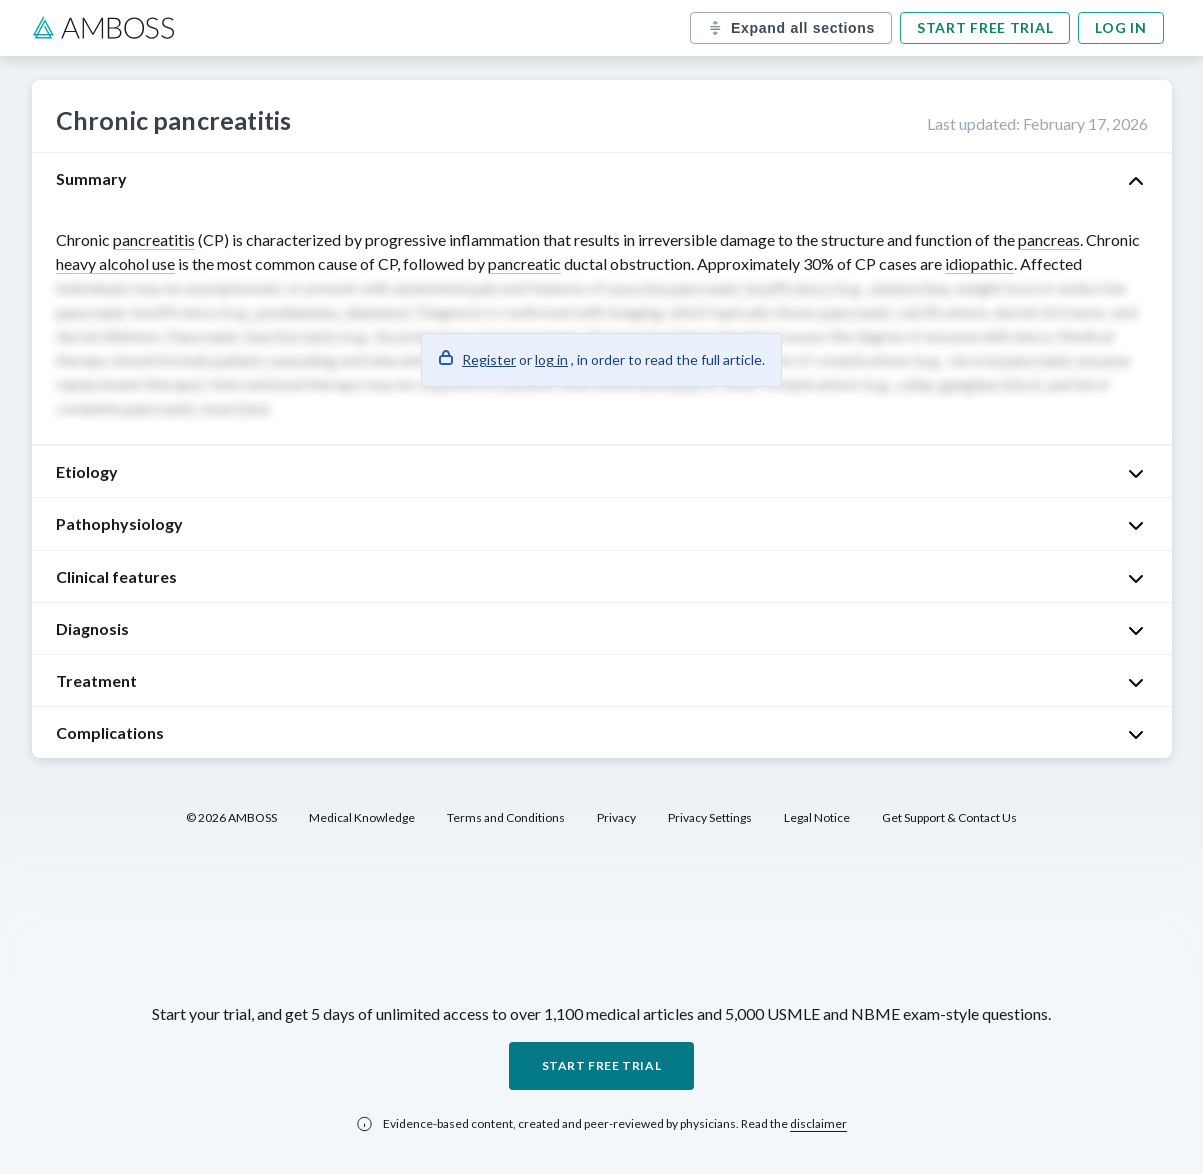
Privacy (616, 817)
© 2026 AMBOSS (231, 817)
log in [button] (551, 359)
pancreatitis (154, 239)
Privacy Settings (710, 817)
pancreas (1049, 239)
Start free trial (985, 27)
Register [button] (489, 359)
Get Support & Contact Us (949, 817)
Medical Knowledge (362, 817)
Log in (1120, 27)
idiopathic (979, 263)
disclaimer (818, 1123)
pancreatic (524, 263)
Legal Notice (817, 817)
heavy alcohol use (115, 263)
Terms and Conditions (506, 817)
